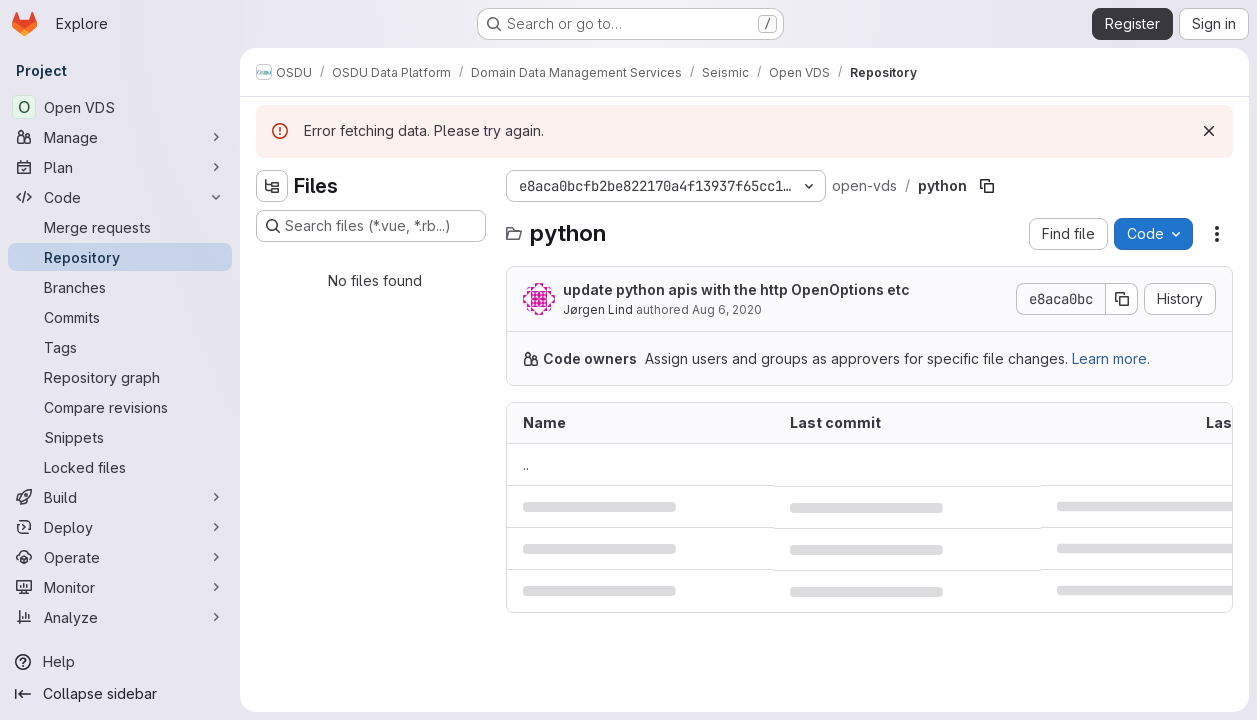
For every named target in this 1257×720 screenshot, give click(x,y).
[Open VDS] (120, 107)
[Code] (120, 197)
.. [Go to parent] (526, 464)
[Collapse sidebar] (120, 694)
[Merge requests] (120, 227)
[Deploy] (120, 527)
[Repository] (120, 257)
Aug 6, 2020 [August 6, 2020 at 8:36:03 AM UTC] (727, 309)
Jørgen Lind (598, 309)
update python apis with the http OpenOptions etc (736, 289)
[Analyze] (120, 617)
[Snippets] (120, 437)
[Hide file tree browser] (272, 186)
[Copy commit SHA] (1122, 299)
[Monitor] (120, 587)
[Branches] (120, 287)
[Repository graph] (120, 377)
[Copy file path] (987, 186)
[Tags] (120, 347)
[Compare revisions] (120, 407)
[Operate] (120, 557)
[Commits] (120, 317)
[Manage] (120, 137)
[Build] (120, 497)
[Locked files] (120, 467)
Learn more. (1111, 358)
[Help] (120, 662)
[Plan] (120, 167)
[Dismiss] (1209, 131)
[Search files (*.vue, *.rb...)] (371, 226)
